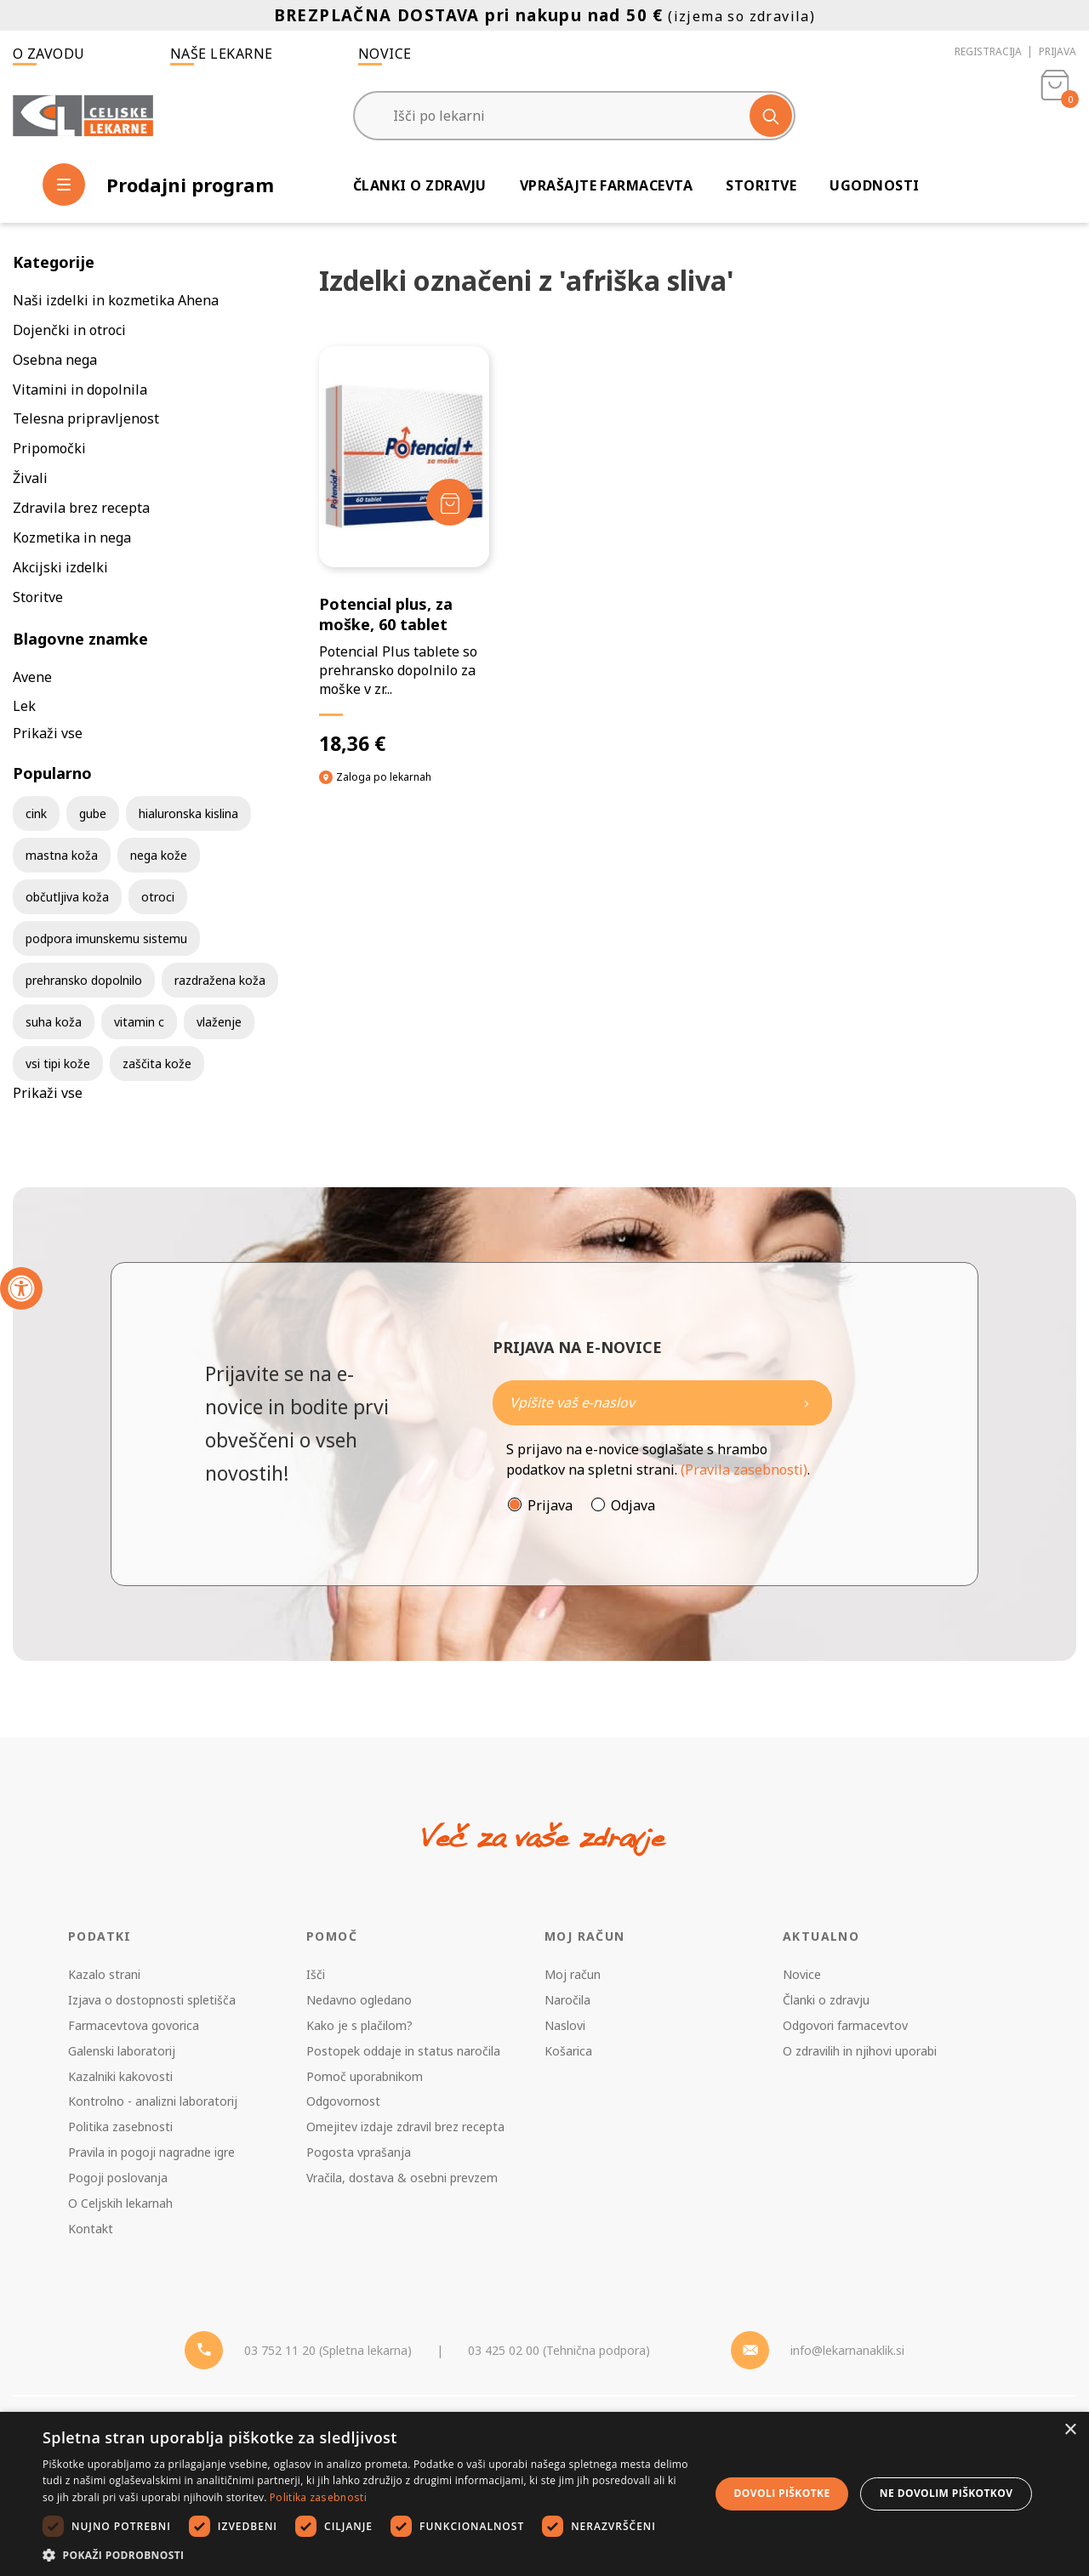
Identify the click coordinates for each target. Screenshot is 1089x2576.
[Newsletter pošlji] (806, 1402)
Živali (30, 478)
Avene (32, 677)
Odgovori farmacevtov (845, 2025)
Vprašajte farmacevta (606, 185)
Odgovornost (343, 2101)
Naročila (567, 2000)
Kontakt (90, 2229)
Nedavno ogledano (359, 2000)
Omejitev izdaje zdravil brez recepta (405, 2126)
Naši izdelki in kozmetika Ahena (116, 300)
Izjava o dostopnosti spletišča (152, 2000)
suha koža (54, 1022)
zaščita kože (157, 1063)
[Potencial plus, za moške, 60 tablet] (404, 551)
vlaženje (219, 1022)
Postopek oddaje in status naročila (403, 2051)
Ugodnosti (874, 185)
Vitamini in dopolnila (80, 389)
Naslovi (564, 2025)
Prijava (1057, 51)
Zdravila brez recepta (81, 507)
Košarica (568, 2051)
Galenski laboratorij (121, 2051)
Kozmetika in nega (72, 537)
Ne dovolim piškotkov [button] (946, 2493)
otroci (157, 897)
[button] (366, 2554)
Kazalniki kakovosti (120, 2076)
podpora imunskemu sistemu (106, 938)
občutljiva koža (67, 897)
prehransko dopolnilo (84, 980)
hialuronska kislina (188, 813)
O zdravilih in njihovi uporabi (860, 2051)
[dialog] (544, 2494)
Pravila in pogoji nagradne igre (151, 2152)
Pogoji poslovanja (118, 2177)
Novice (385, 53)
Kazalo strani (104, 1974)
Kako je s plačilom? (359, 2025)
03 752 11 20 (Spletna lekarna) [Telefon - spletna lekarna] (328, 2350)
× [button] (1069, 2430)
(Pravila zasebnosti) (744, 1469)
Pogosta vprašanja (358, 2152)
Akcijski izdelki (60, 567)
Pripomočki (49, 448)
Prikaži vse (48, 733)
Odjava (633, 1505)
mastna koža (62, 855)
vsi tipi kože (58, 1063)
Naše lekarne (221, 53)
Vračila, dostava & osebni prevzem (402, 2177)
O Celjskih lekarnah (120, 2203)
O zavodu (49, 53)
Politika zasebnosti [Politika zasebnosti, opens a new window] (318, 2497)
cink (36, 813)
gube (92, 813)
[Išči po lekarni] (574, 115)
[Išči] (771, 115)
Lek (24, 706)
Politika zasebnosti (120, 2126)
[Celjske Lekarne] (83, 115)
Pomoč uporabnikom (364, 2076)
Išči (315, 1974)
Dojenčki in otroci (69, 330)
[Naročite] (662, 1402)
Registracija (988, 51)
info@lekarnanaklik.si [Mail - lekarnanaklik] (847, 2350)
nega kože (158, 855)
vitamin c (139, 1022)
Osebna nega (55, 359)
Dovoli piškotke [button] (782, 2493)
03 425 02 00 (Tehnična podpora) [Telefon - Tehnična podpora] (559, 2350)
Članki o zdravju (420, 185)
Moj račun (572, 1974)
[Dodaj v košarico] (449, 502)
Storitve (761, 185)
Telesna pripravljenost (86, 418)
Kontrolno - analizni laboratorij (152, 2101)
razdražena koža (219, 980)
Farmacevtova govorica (133, 2025)
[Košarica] (1055, 115)
